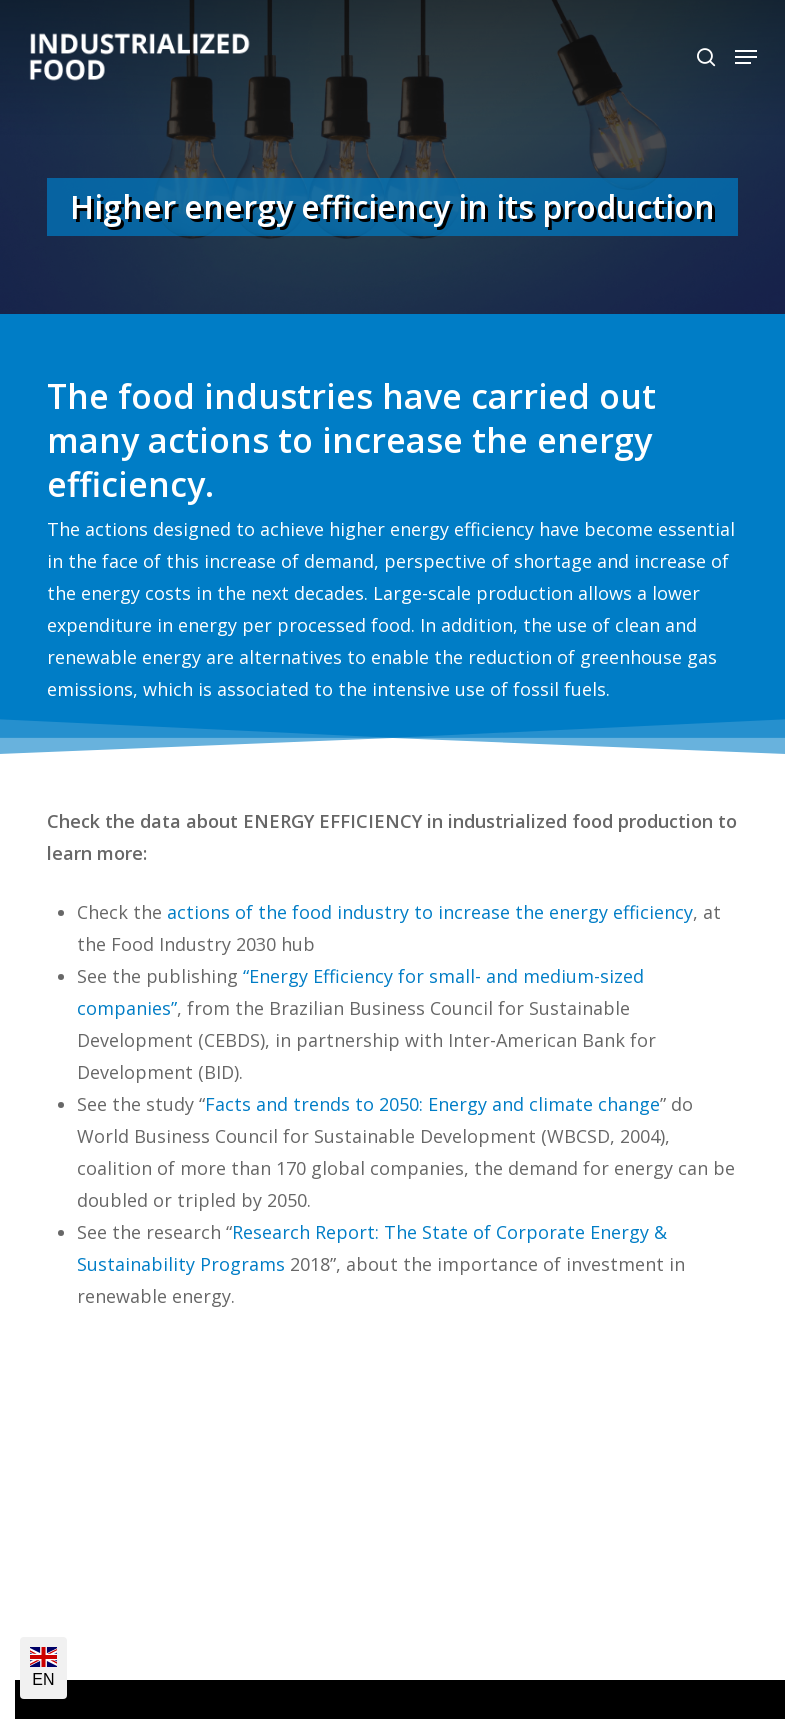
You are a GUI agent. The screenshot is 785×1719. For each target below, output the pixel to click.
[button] (746, 57)
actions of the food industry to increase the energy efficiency (430, 912)
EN (43, 1667)
